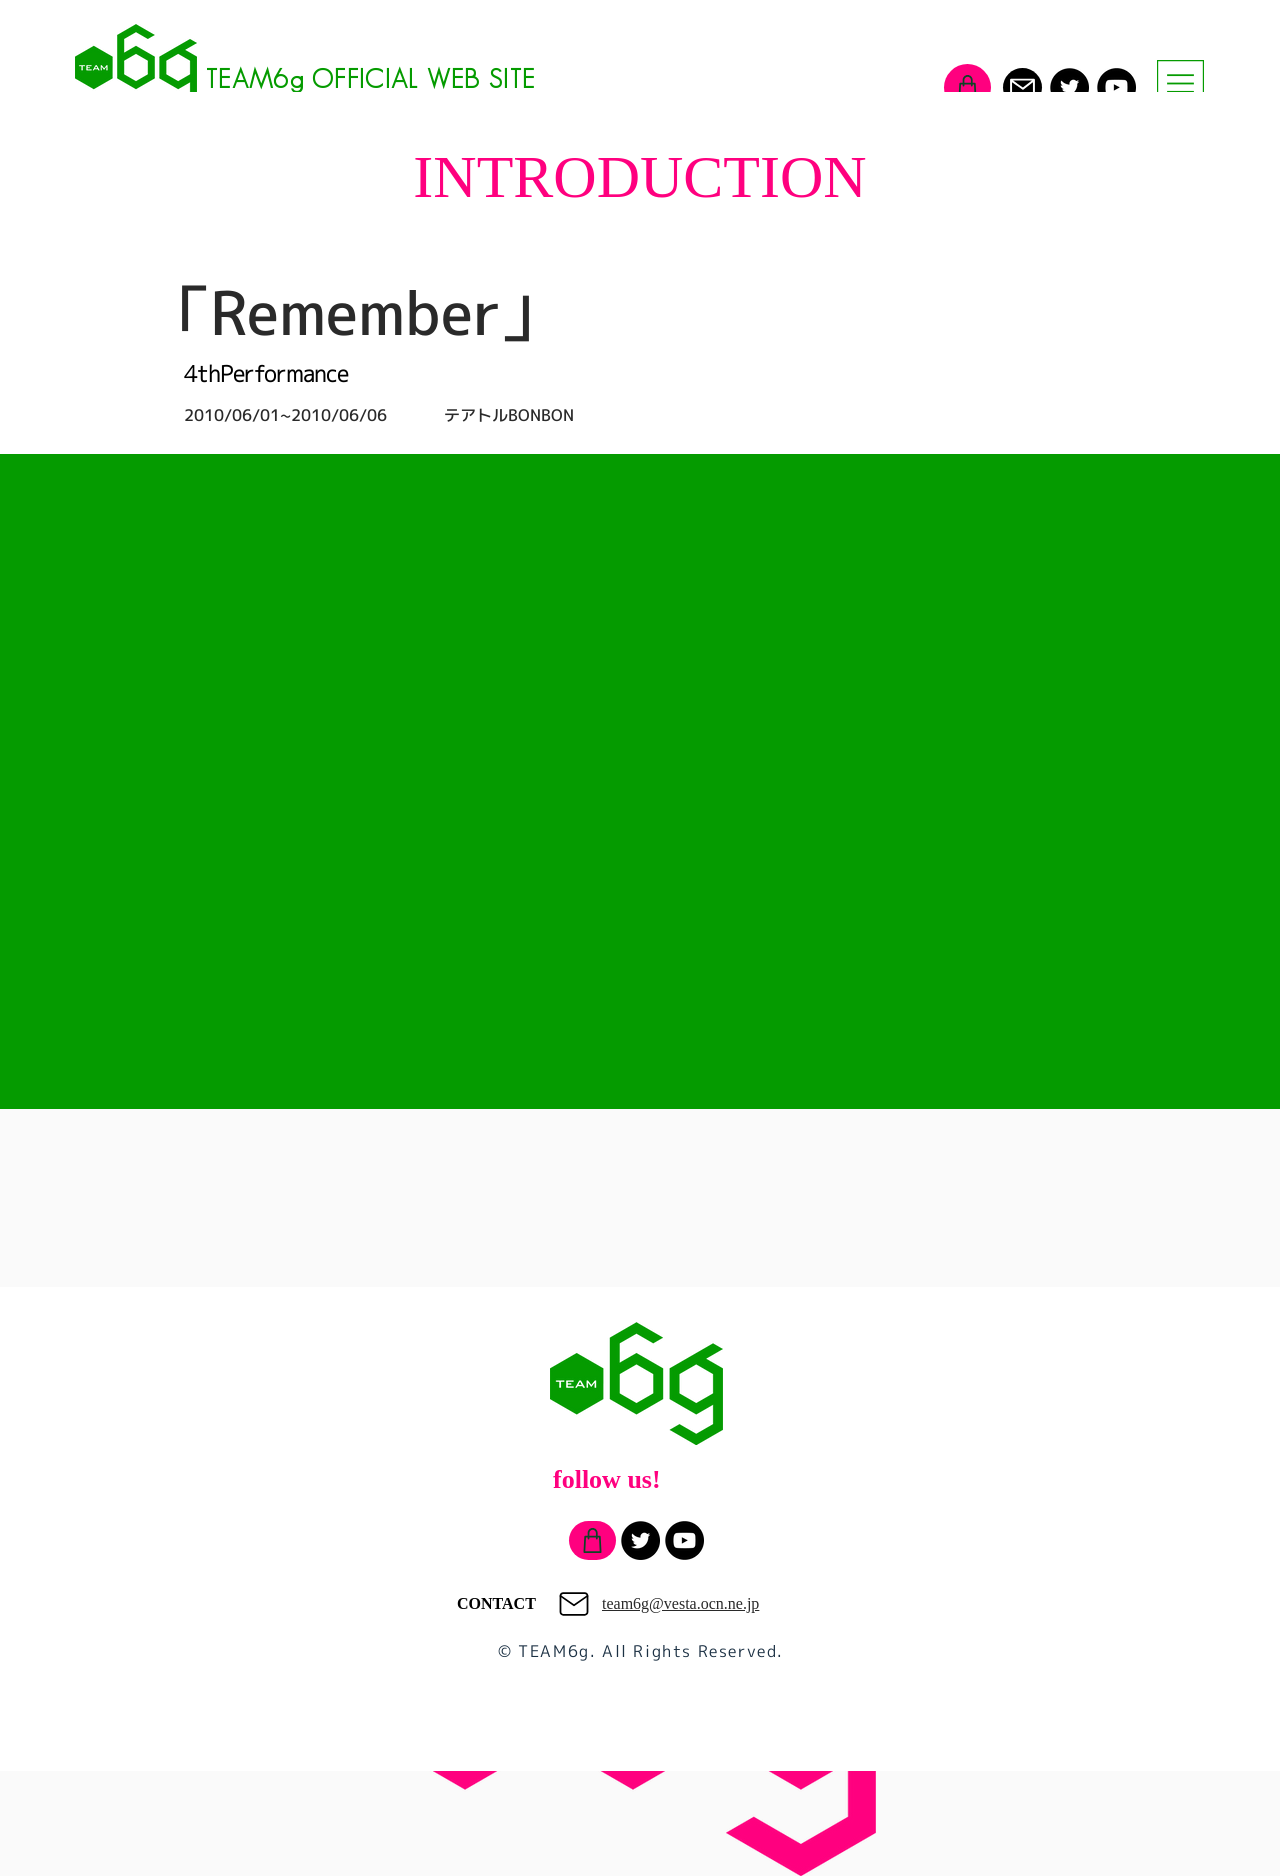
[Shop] (967, 87)
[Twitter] (1069, 87)
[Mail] (1022, 87)
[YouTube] (1116, 87)
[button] (1180, 83)
